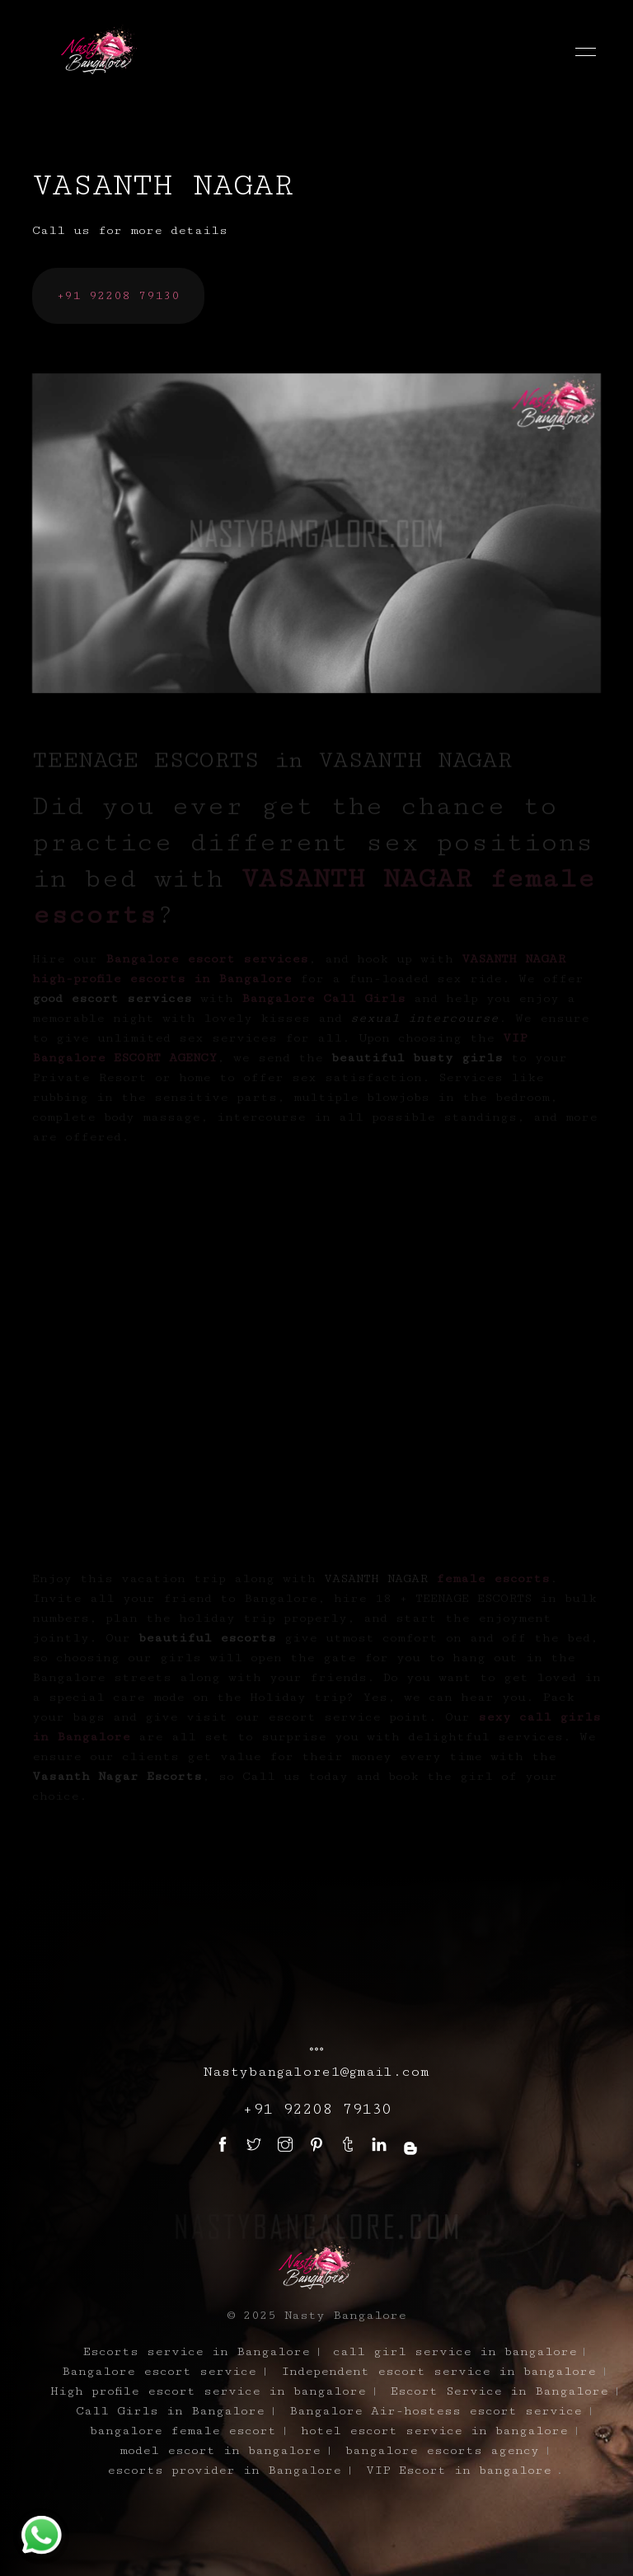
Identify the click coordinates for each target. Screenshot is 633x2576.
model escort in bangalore (220, 2450)
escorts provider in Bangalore (224, 2470)
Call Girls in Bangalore (170, 2411)
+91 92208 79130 (118, 295)
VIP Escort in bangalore (458, 2470)
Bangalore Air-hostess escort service (435, 2411)
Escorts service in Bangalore (196, 2351)
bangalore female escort (183, 2431)
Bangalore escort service (159, 2371)
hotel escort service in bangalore (434, 2431)
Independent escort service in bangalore (438, 2371)
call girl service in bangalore (455, 2351)
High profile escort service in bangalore (208, 2391)
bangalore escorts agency (442, 2450)
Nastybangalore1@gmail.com (316, 2071)
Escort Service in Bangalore (499, 2391)
